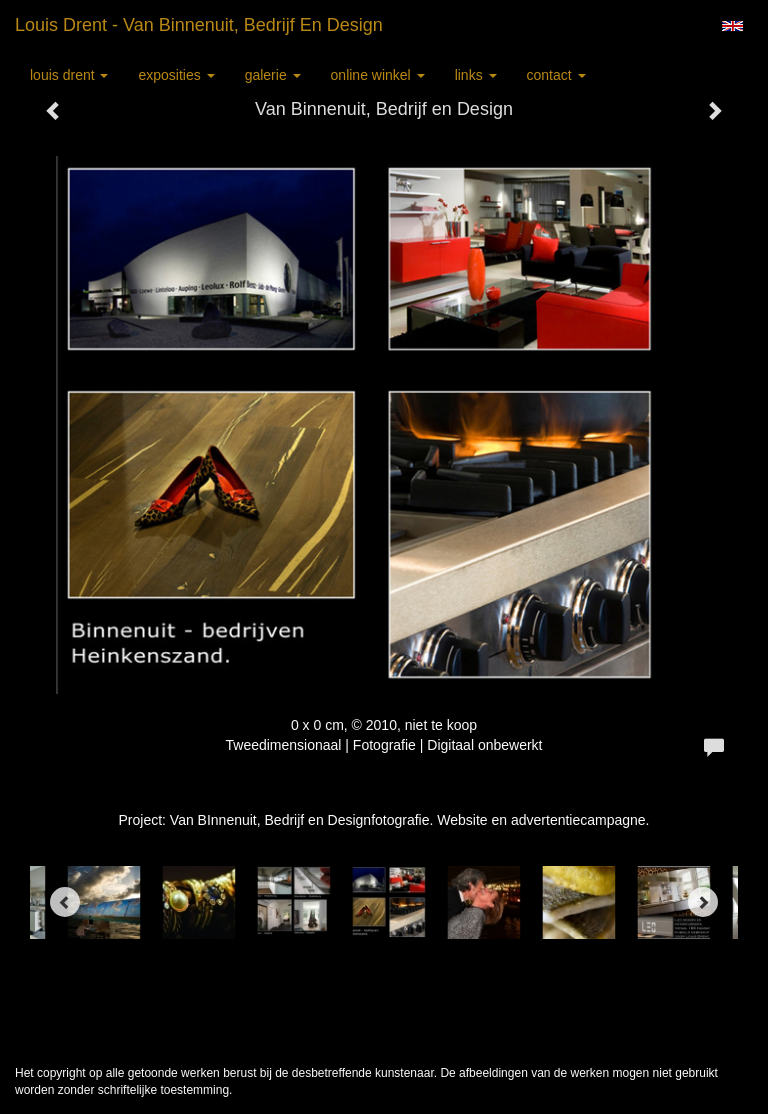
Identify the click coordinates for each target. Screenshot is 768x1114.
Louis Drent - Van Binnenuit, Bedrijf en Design (199, 25)
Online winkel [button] (378, 75)
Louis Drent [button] (69, 75)
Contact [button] (556, 75)
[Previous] (65, 902)
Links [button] (476, 75)
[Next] (703, 902)
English (732, 26)
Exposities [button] (176, 75)
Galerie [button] (273, 75)
